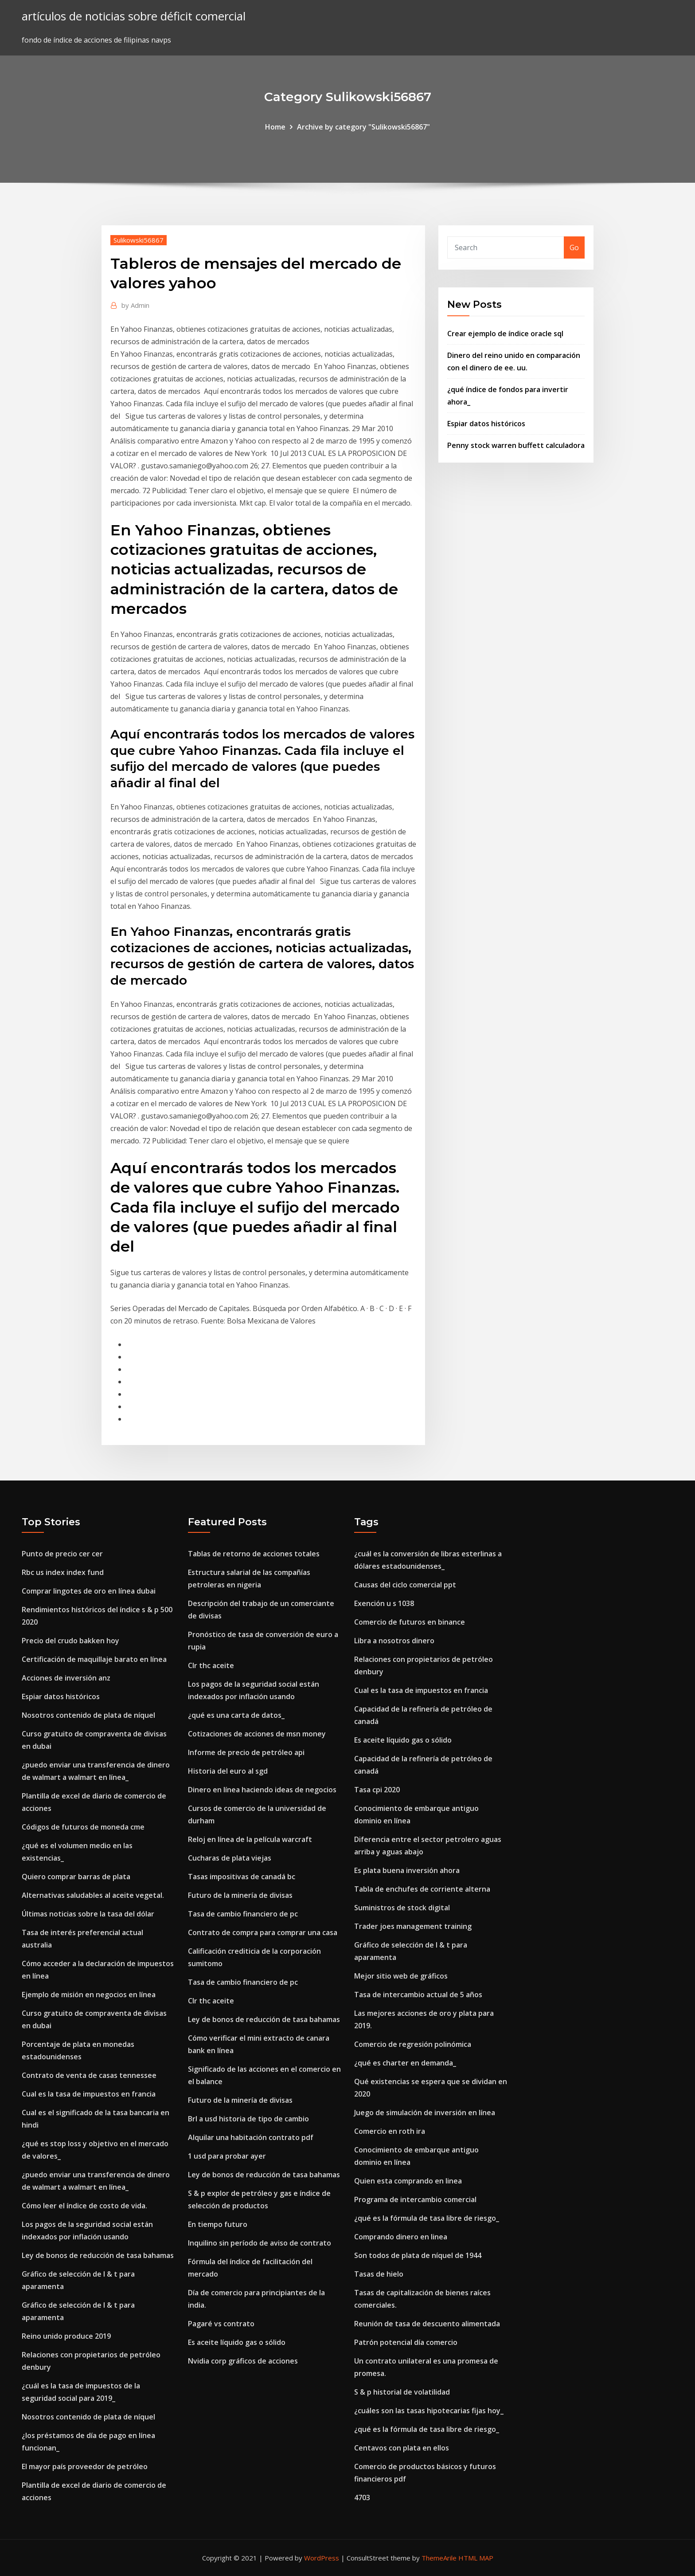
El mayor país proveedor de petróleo (85, 2466)
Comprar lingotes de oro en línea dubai (89, 1591)
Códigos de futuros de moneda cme (83, 1827)
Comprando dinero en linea (400, 2237)
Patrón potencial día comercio (405, 2342)
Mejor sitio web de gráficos (401, 1976)
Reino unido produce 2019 (66, 2336)
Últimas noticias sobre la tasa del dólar (88, 1914)
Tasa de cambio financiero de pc (243, 1914)
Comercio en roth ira (389, 2131)
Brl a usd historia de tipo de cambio (248, 2119)
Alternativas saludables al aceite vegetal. (93, 1895)
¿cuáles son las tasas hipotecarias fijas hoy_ (429, 2410)
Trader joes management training (413, 1926)
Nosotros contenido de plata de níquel (88, 1715)
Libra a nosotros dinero (394, 1640)
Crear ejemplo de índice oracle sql (505, 333)
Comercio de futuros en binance (409, 1622)
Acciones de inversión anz (66, 1678)
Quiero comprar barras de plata (76, 1876)
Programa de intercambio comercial (415, 2199)
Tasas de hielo (378, 2274)
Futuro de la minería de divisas (240, 1895)
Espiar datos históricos (486, 423)
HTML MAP (475, 2557)
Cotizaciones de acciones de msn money (257, 1734)
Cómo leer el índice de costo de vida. (84, 2206)
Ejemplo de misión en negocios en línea (89, 1994)
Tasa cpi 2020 (377, 1790)
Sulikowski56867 (138, 240)
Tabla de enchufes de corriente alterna (422, 1889)
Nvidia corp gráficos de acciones (243, 2361)
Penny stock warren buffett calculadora (516, 445)
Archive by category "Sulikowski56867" (363, 127)
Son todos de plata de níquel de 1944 (417, 2255)
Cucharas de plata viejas (229, 1858)
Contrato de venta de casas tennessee (89, 2075)
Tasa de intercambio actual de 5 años (418, 1994)
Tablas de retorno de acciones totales (254, 1554)
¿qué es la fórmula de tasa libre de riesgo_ (426, 2218)
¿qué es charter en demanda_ (405, 2063)
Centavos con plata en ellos (401, 2448)
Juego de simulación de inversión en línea (424, 2112)
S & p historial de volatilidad (402, 2392)
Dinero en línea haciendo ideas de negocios (262, 1790)
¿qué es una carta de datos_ (236, 1715)
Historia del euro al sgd (228, 1771)
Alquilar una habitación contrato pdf (250, 2137)
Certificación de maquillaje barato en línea (94, 1659)
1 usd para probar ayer (227, 2156)
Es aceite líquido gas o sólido (236, 2342)
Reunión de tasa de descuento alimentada (427, 2324)
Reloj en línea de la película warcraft (250, 1839)
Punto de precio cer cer (62, 1554)
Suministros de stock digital (402, 1907)
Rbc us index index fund (63, 1572)
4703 (362, 2497)
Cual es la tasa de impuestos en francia (89, 2094)
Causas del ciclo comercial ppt (405, 1585)
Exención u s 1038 (384, 1603)
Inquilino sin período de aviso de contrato (259, 2243)
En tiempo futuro (217, 2224)
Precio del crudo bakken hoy (70, 1640)
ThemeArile (439, 2557)
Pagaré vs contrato (221, 2324)
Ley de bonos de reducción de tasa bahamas (98, 2255)
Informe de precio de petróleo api (246, 1752)
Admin (135, 305)
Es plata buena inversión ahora (407, 1870)
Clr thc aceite (211, 1665)
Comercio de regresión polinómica (412, 2044)
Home (275, 127)
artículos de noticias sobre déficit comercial (134, 16)
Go (574, 247)
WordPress (321, 2557)
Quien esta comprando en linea (408, 2181)
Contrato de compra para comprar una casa (262, 1932)
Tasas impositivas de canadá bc (241, 1876)
